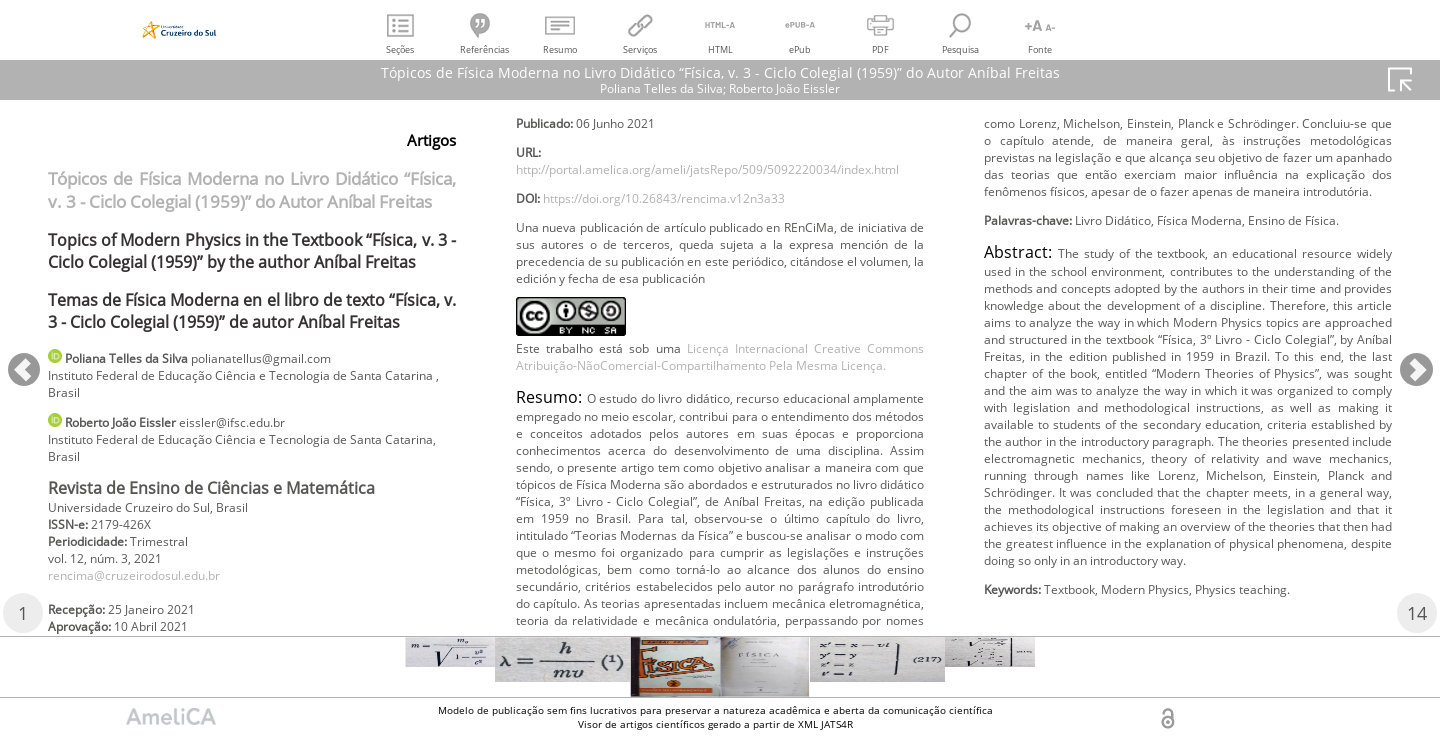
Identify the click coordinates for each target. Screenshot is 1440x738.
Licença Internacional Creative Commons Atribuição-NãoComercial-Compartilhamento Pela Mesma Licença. (720, 466)
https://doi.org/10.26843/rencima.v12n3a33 (693, 266)
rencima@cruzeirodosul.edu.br (152, 598)
